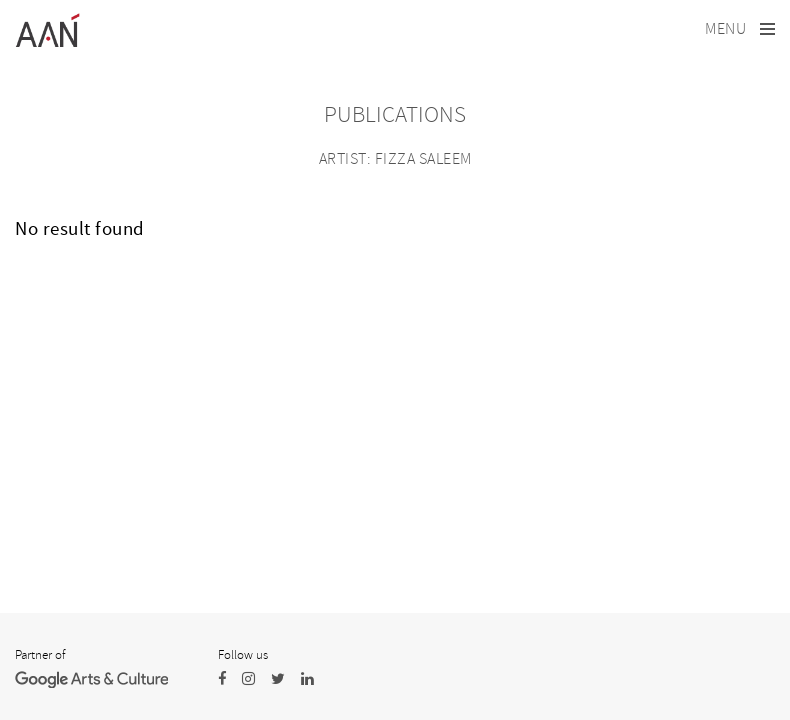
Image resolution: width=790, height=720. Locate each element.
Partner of (40, 655)
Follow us (243, 655)
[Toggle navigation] (740, 29)
